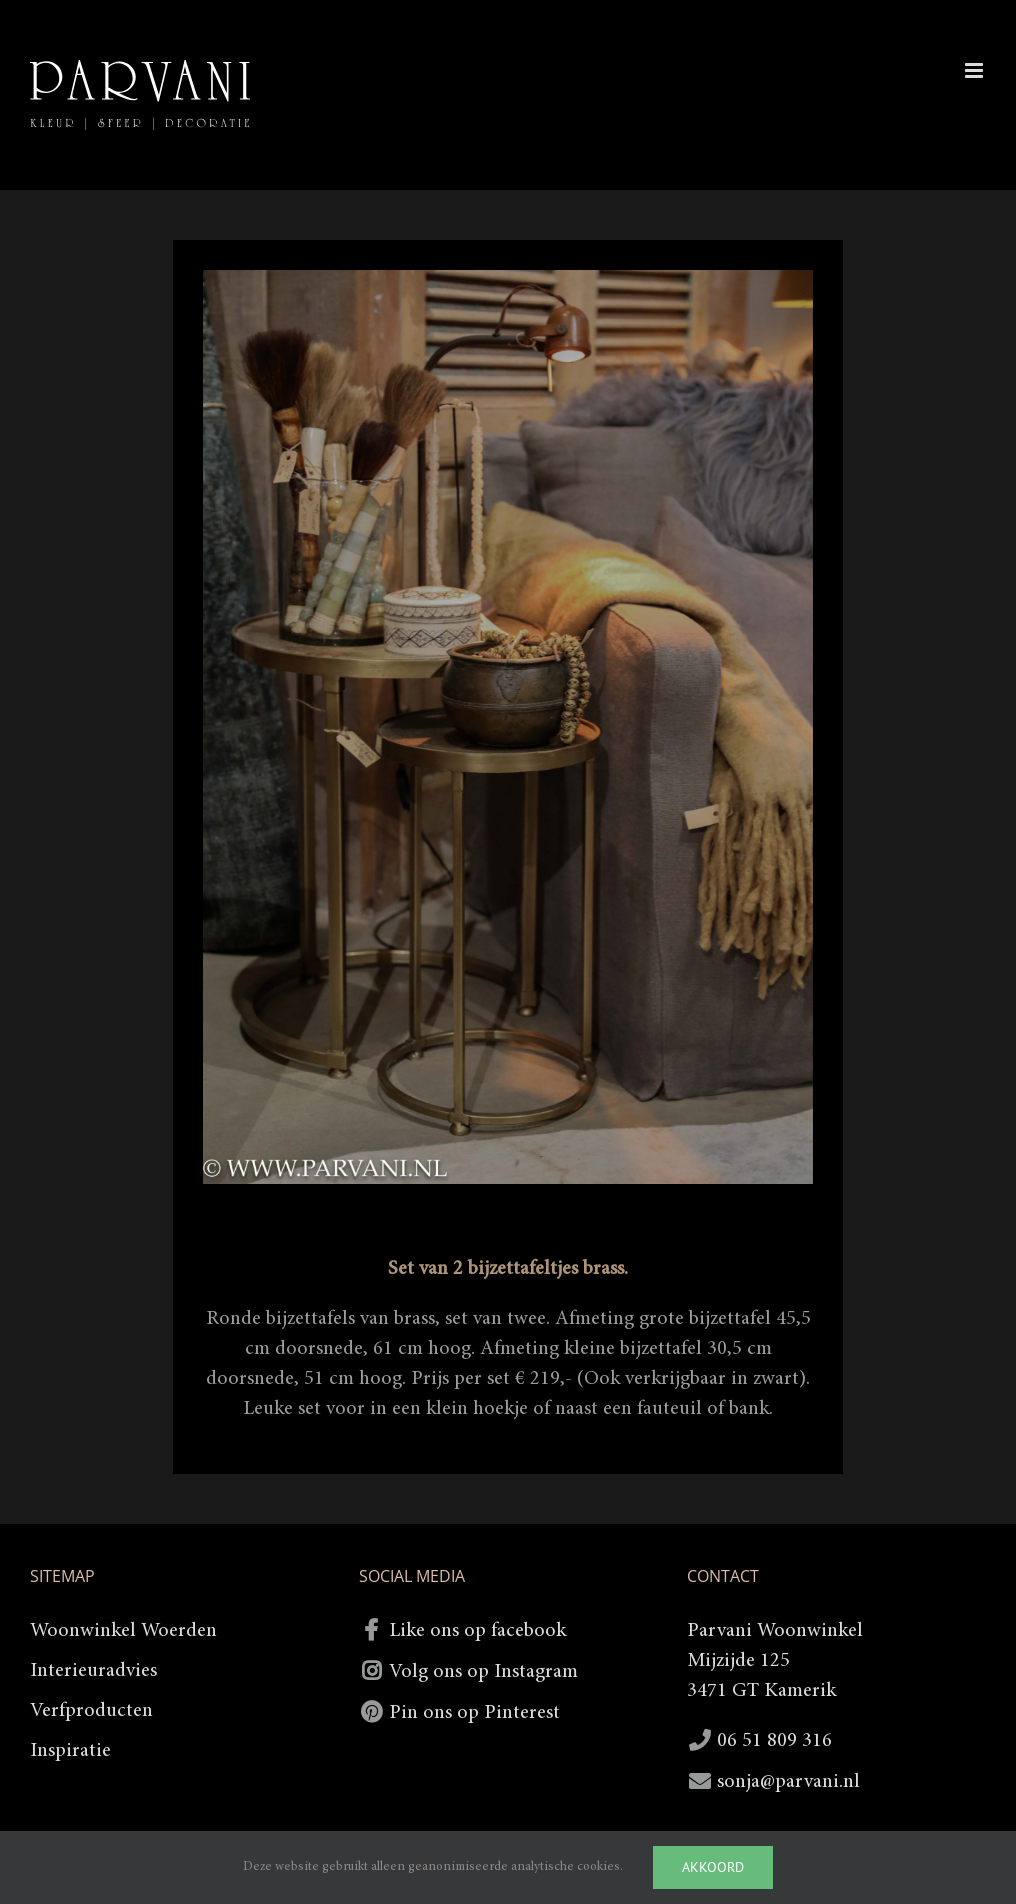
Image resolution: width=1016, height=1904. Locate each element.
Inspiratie (70, 1751)
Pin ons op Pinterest (474, 1713)
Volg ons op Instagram (483, 1672)
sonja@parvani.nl (788, 1782)
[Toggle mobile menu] (975, 70)
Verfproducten (91, 1711)
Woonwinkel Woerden (123, 1631)
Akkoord (713, 1867)
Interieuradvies (93, 1671)
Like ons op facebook (477, 1631)
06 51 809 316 (774, 1741)
